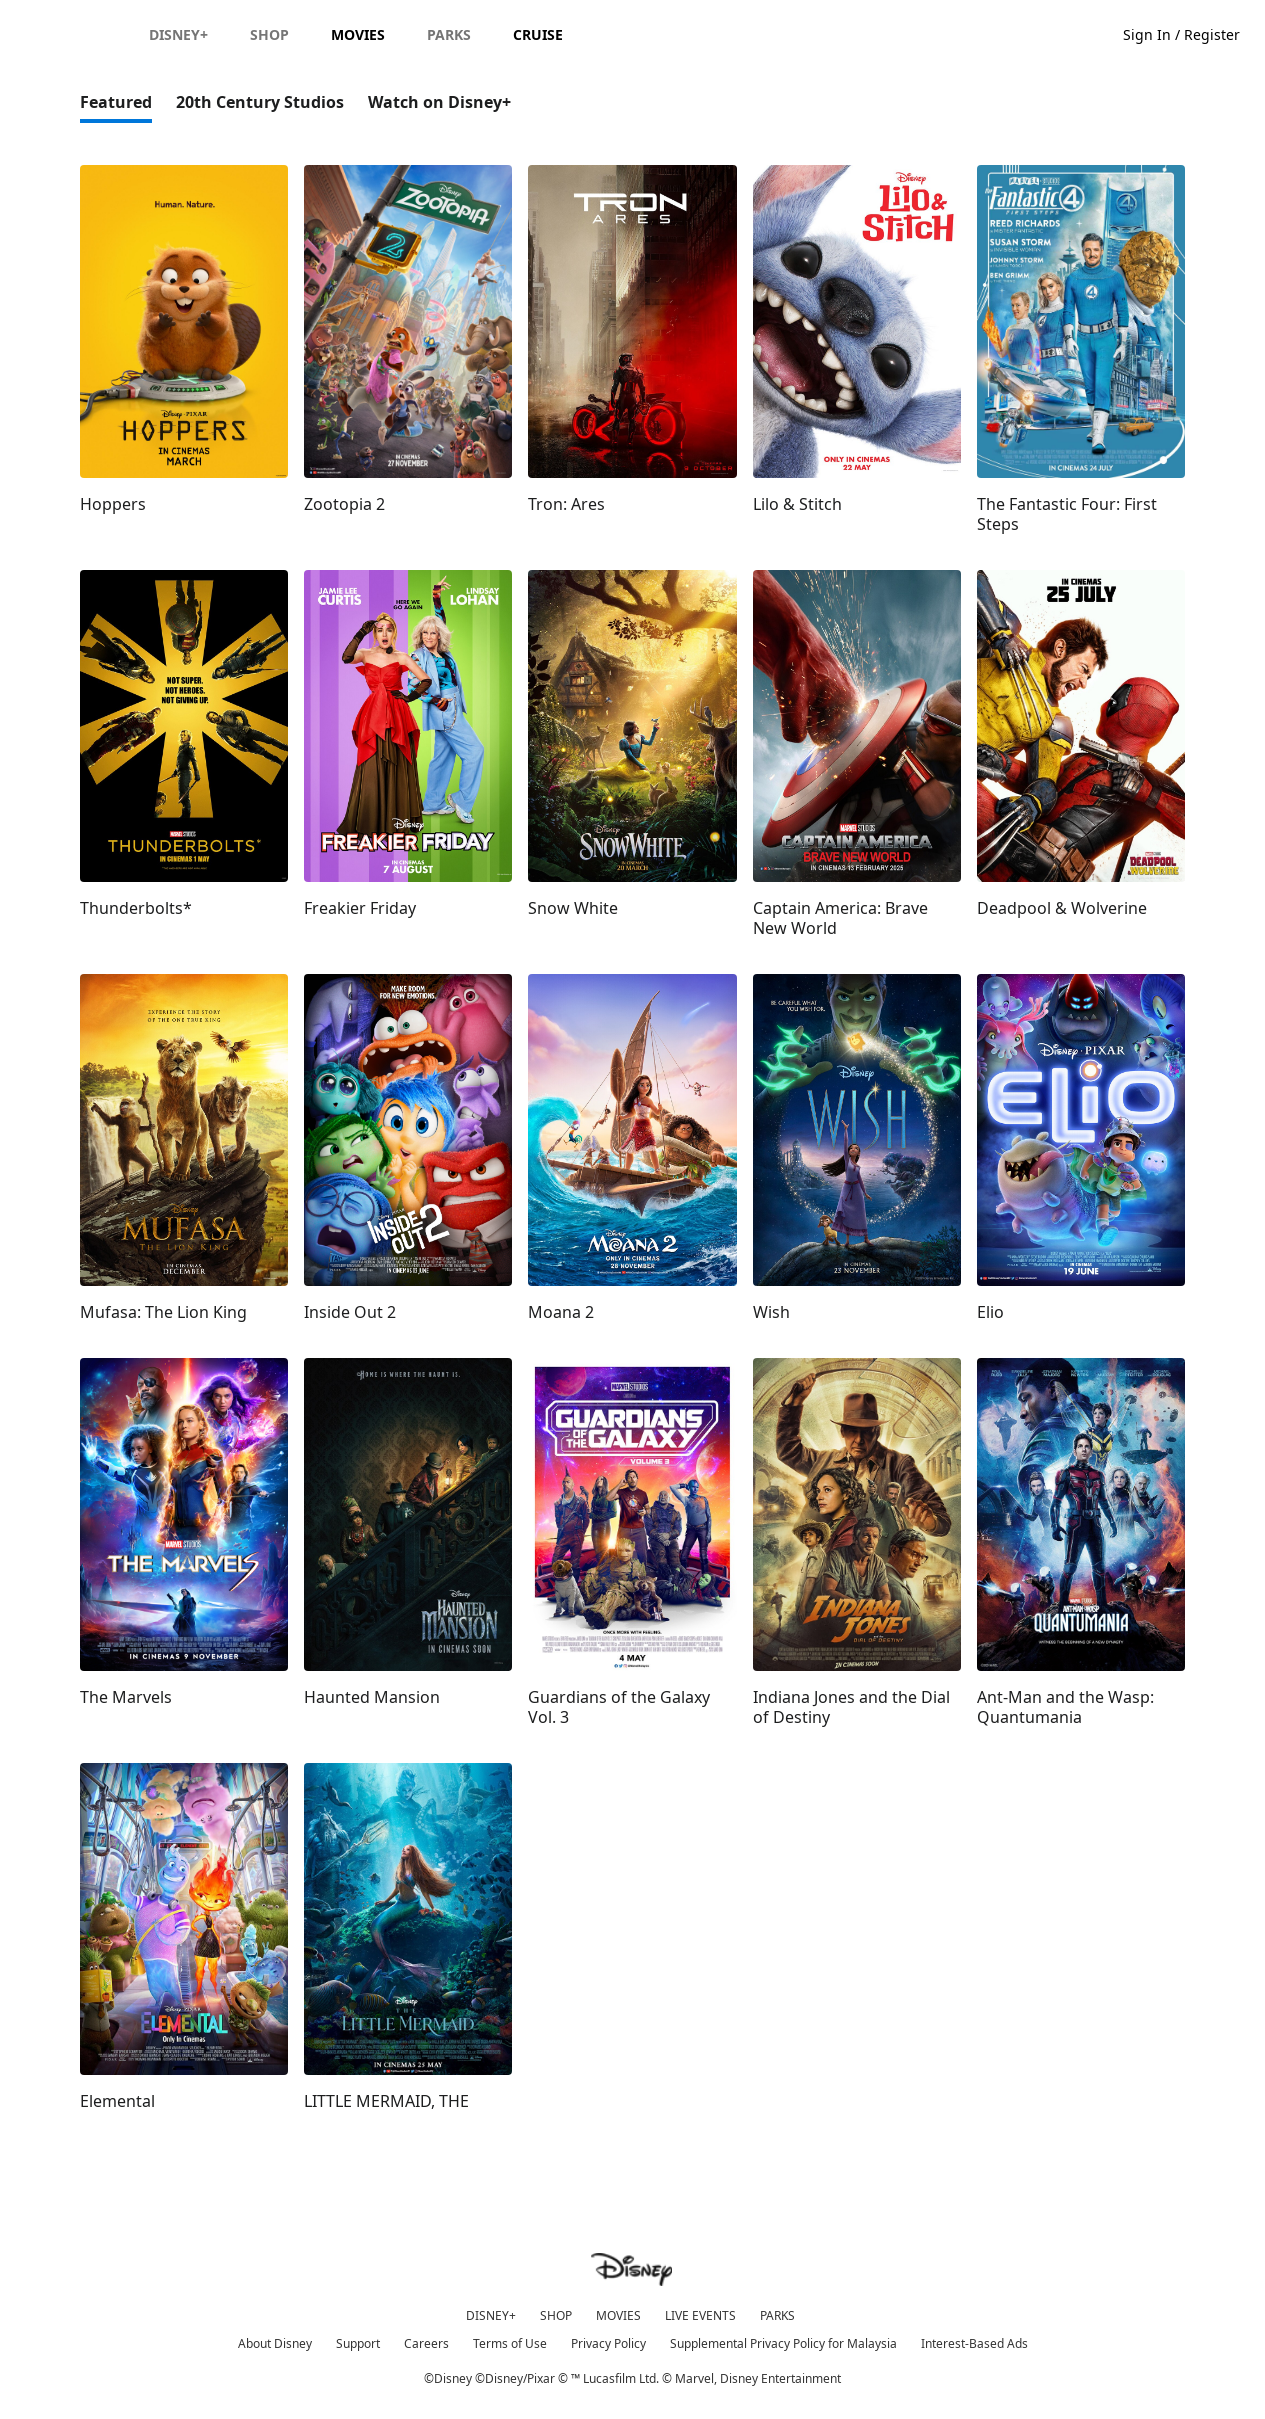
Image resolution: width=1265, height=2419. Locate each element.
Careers (426, 2343)
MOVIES (618, 2315)
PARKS (777, 2315)
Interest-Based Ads (974, 2343)
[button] (1191, 33)
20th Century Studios (260, 102)
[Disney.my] (71, 34)
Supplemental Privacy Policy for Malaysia (783, 2343)
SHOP (556, 2315)
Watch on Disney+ (439, 102)
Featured (116, 102)
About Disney (275, 2343)
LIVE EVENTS (700, 2315)
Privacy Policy (608, 2343)
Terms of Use (510, 2343)
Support (358, 2343)
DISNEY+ (491, 2315)
